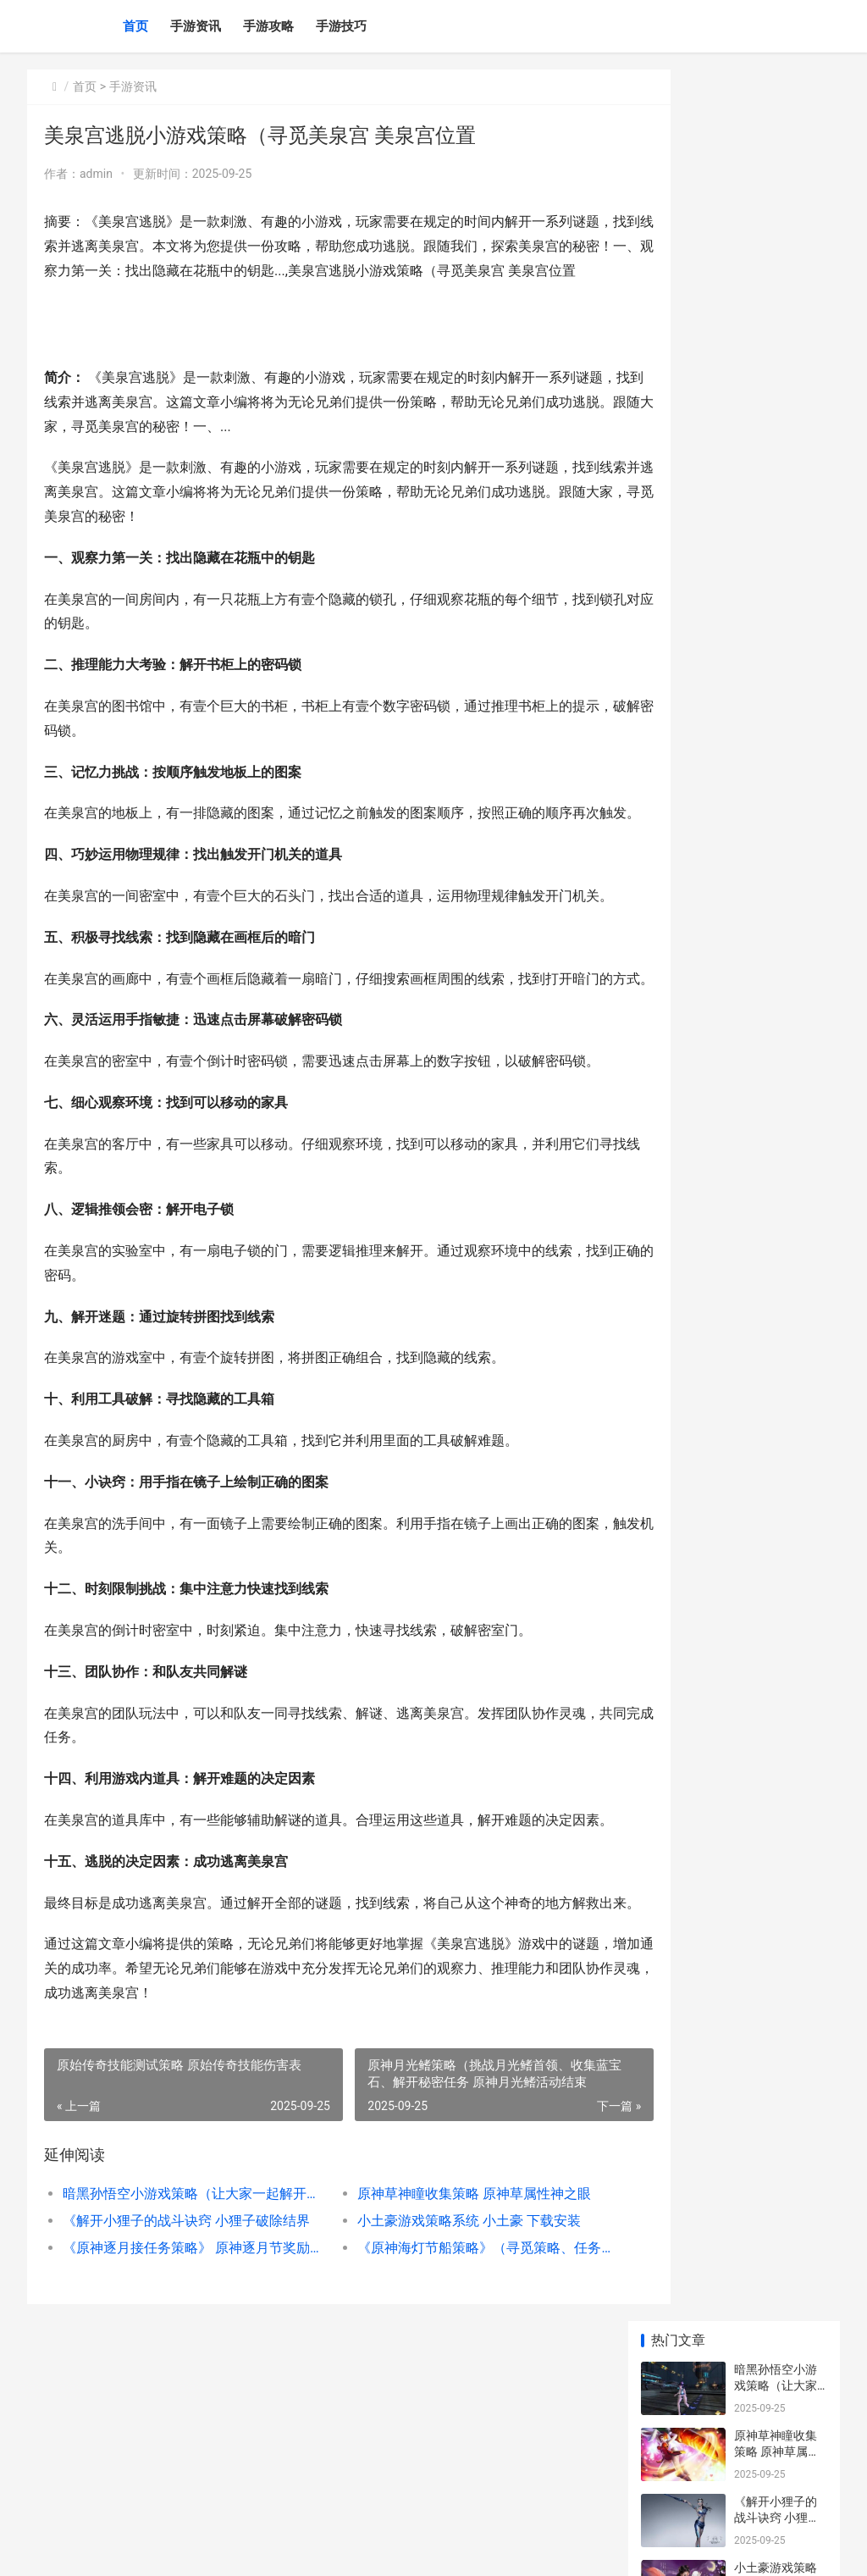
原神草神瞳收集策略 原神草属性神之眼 (444, 2364)
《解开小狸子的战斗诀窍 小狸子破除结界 (182, 2391)
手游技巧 (341, 26)
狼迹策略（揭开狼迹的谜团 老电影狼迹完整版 (777, 1240)
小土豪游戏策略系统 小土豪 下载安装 (439, 2391)
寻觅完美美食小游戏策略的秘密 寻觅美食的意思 (775, 1042)
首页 (135, 26)
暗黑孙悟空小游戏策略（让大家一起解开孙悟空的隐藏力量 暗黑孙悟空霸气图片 (182, 2364)
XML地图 (341, 2549)
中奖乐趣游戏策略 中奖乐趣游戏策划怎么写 (777, 588)
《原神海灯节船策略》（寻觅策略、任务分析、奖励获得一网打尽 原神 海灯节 (447, 2418)
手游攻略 (268, 26)
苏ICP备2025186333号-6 (262, 2549)
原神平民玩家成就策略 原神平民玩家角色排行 (777, 522)
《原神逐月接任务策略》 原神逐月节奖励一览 (182, 2418)
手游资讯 (195, 26)
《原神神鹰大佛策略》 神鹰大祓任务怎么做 (777, 654)
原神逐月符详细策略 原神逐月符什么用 (777, 786)
